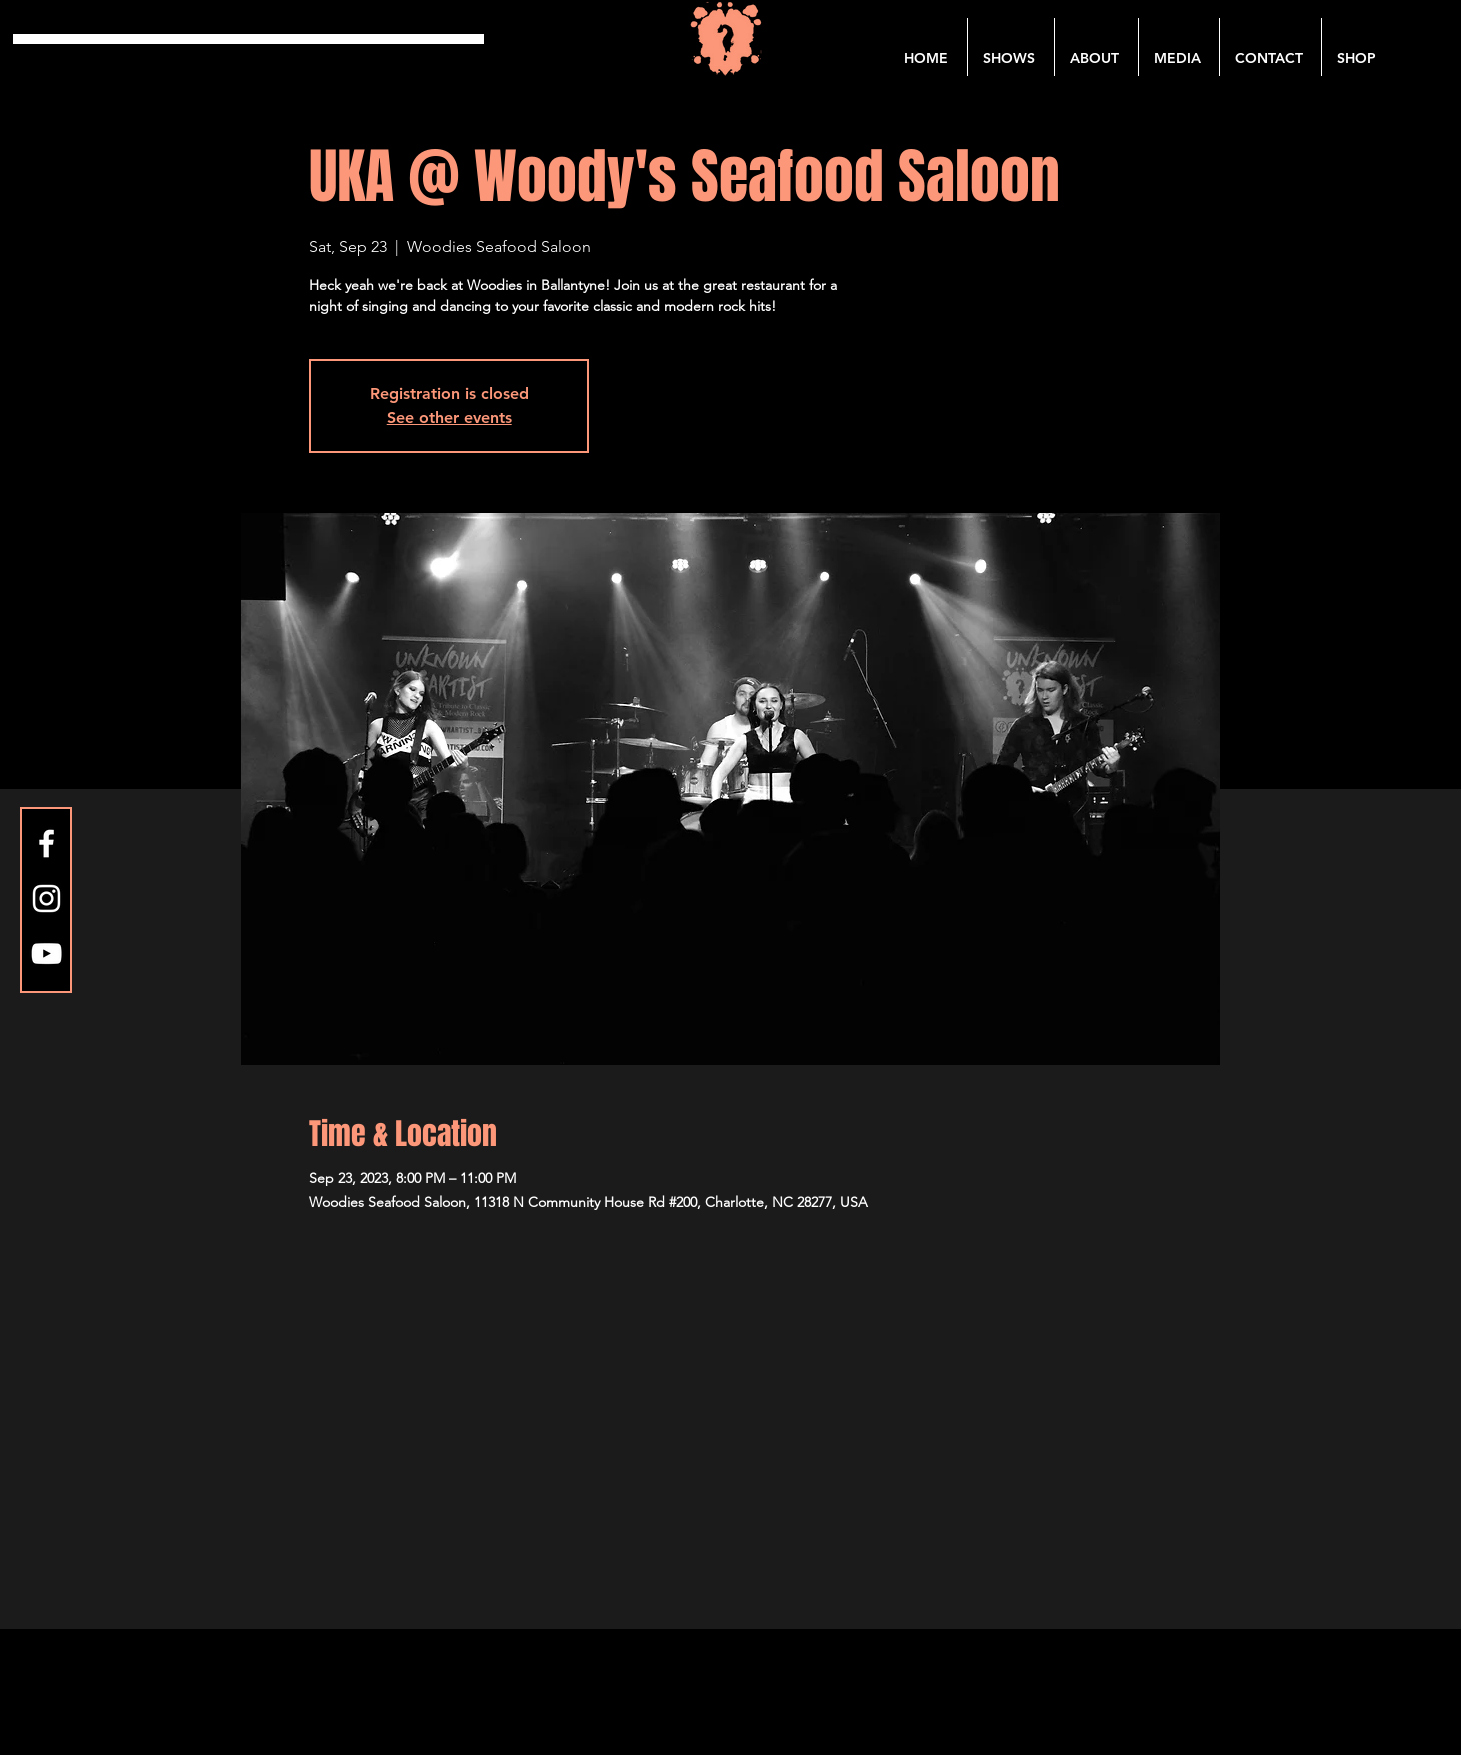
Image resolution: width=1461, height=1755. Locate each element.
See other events (449, 417)
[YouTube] (46, 953)
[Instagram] (46, 898)
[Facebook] (46, 843)
